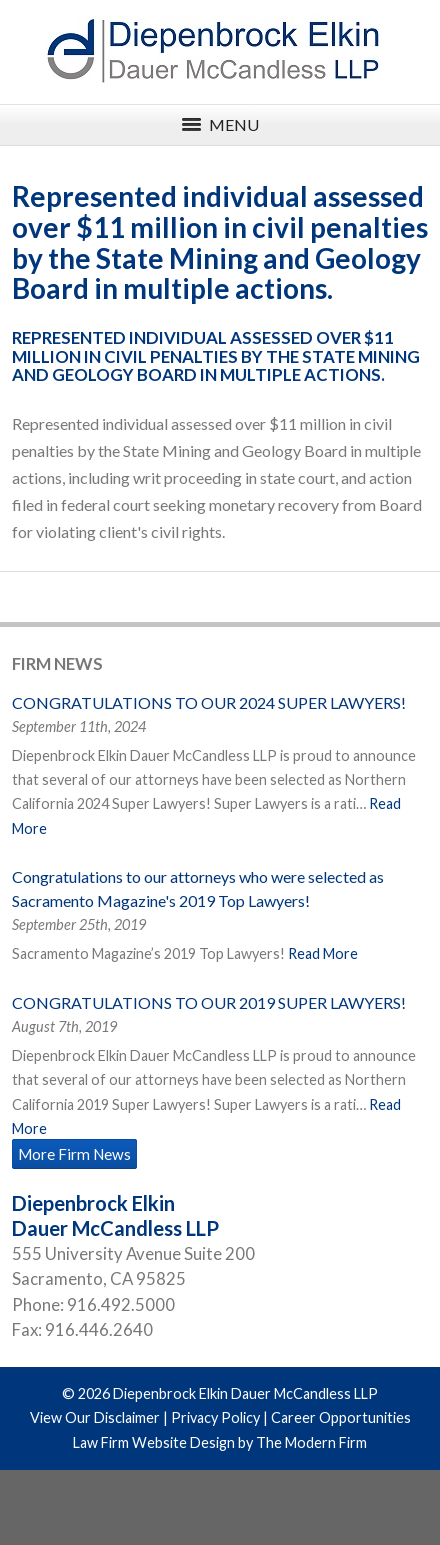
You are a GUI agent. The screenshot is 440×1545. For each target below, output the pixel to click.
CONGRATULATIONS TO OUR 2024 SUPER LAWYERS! (209, 702)
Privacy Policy (215, 1417)
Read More (323, 953)
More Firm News (74, 1154)
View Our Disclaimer (95, 1417)
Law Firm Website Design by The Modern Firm (220, 1442)
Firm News (57, 663)
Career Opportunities (341, 1417)
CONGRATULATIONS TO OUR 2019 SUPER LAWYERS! (209, 1002)
